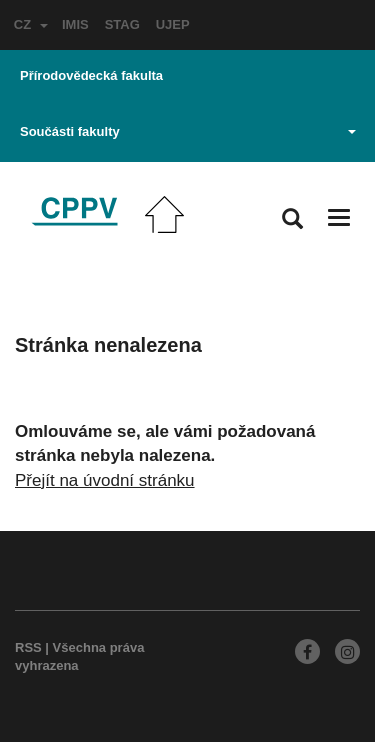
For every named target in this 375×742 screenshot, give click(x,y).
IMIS (75, 24)
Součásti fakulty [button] (188, 131)
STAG (122, 24)
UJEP (173, 24)
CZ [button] (31, 24)
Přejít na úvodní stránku (105, 480)
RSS (28, 647)
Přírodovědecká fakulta (91, 75)
